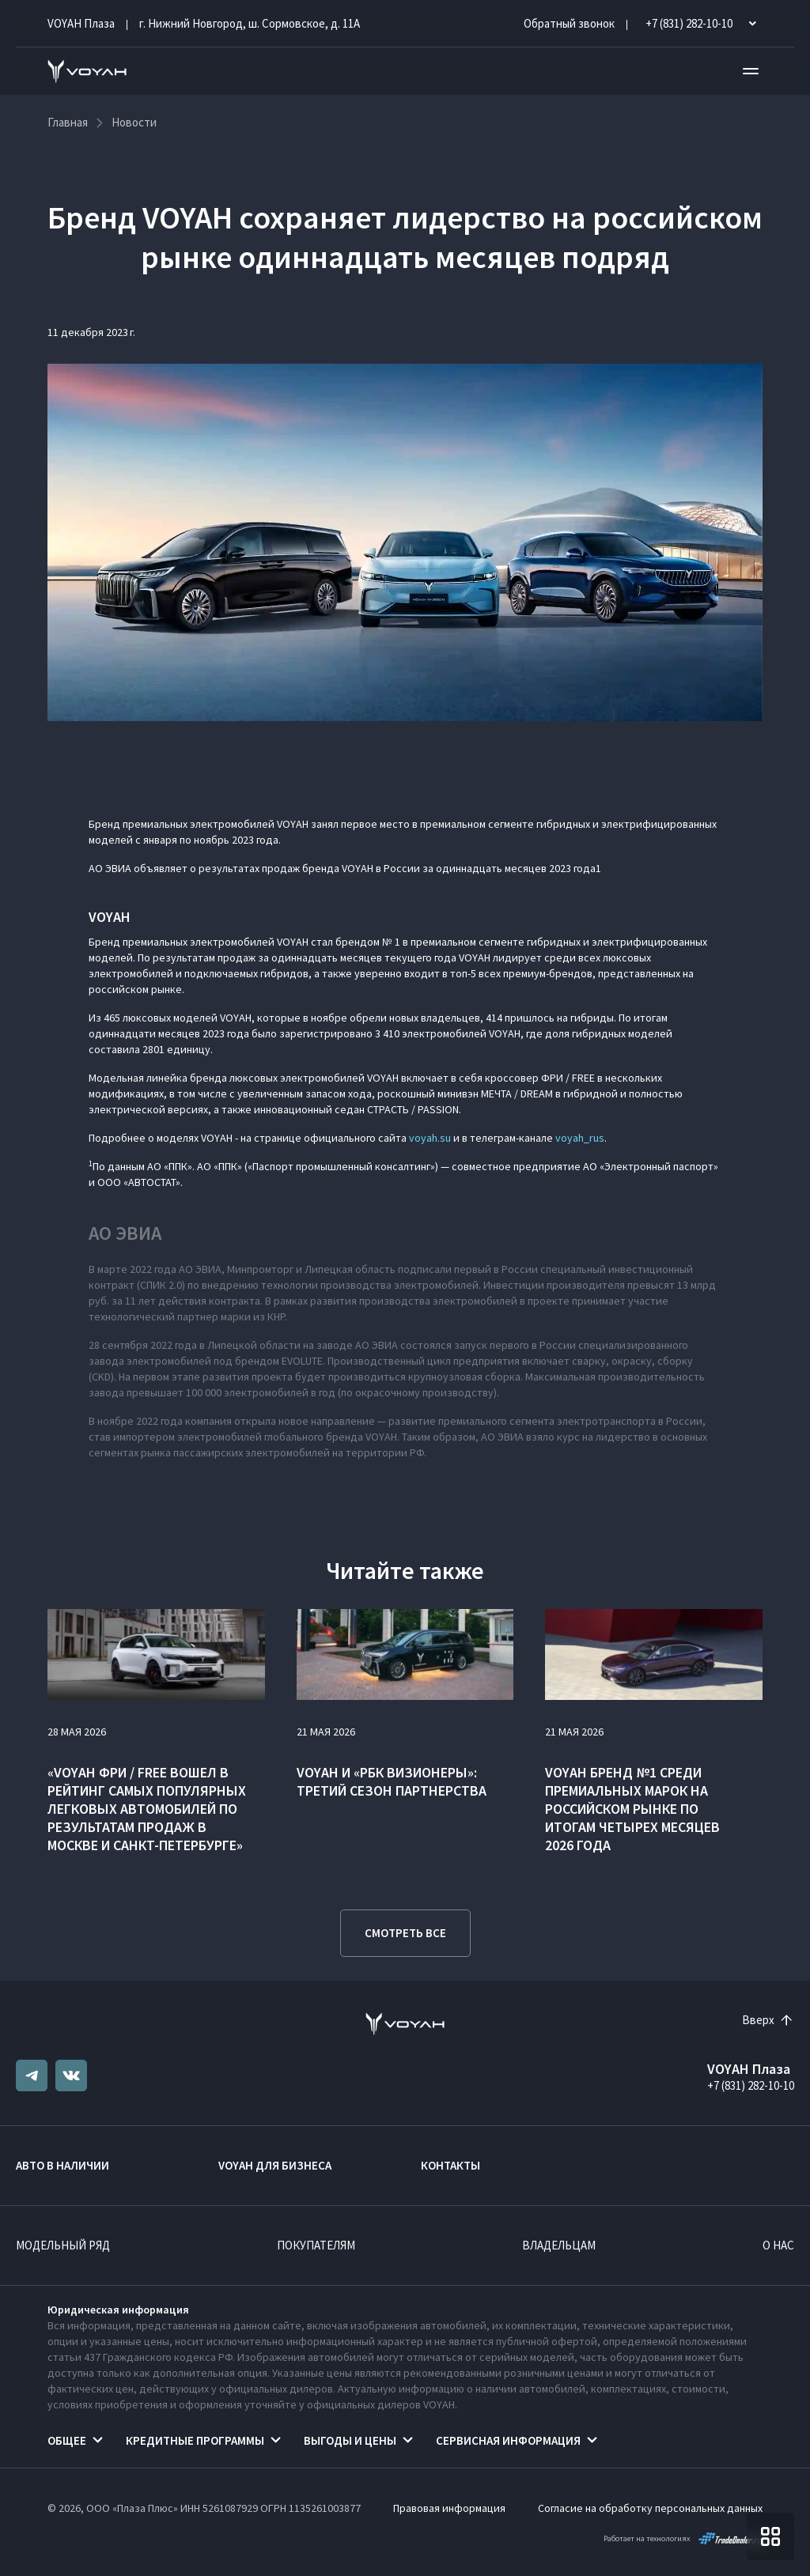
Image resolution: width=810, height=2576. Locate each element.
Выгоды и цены (350, 2440)
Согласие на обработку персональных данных (650, 2508)
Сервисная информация (508, 2440)
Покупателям (316, 2245)
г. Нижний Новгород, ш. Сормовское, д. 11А (249, 23)
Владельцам (559, 2245)
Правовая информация (449, 2508)
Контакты (450, 2165)
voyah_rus (579, 1138)
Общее (66, 2440)
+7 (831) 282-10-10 (750, 2085)
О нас (778, 2245)
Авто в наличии (62, 2165)
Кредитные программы (195, 2440)
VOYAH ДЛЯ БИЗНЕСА (274, 2165)
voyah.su (430, 1138)
